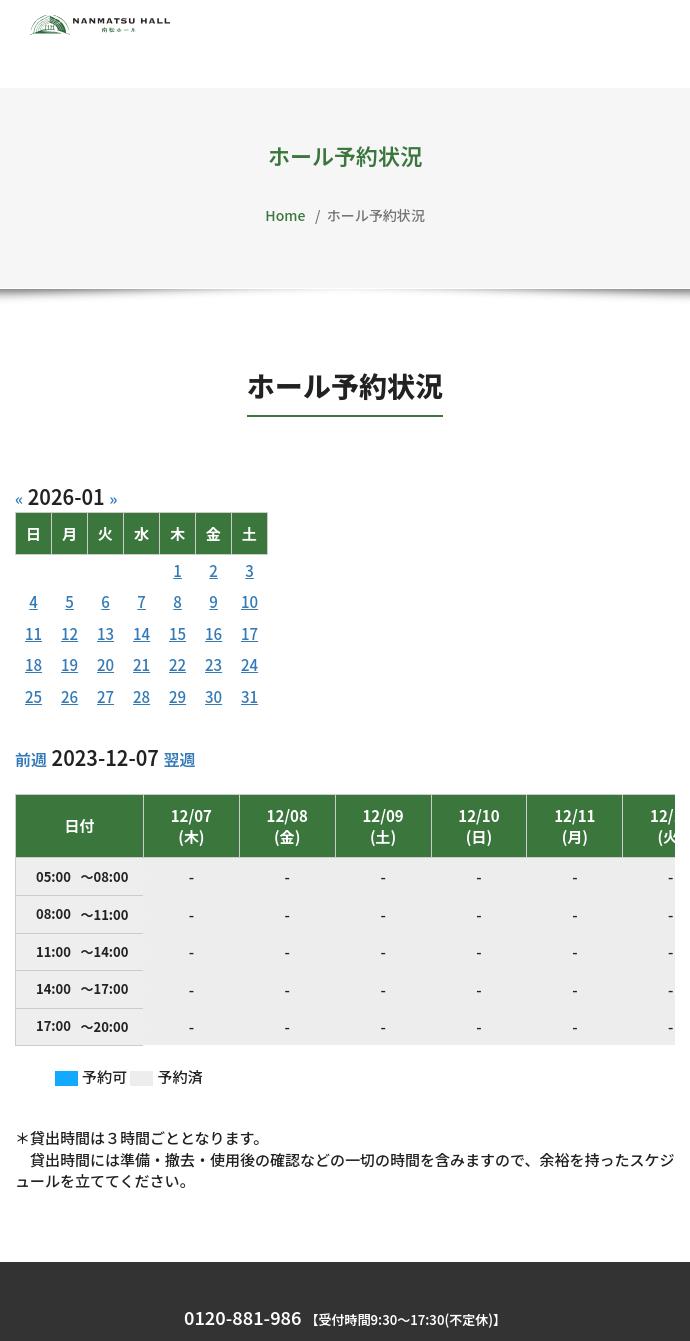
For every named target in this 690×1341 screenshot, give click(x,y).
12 (69, 633)
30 (213, 696)
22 (177, 664)
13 (105, 633)
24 (249, 664)
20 (105, 664)
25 (33, 696)
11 (33, 633)
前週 (31, 759)
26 (69, 696)
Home (285, 215)
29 (177, 696)
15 (177, 633)
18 (33, 664)
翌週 (179, 759)
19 (69, 664)
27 (105, 696)
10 (249, 601)
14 (141, 633)
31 (249, 696)
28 (141, 696)
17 (249, 633)
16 (213, 633)
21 (141, 664)
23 (213, 664)
